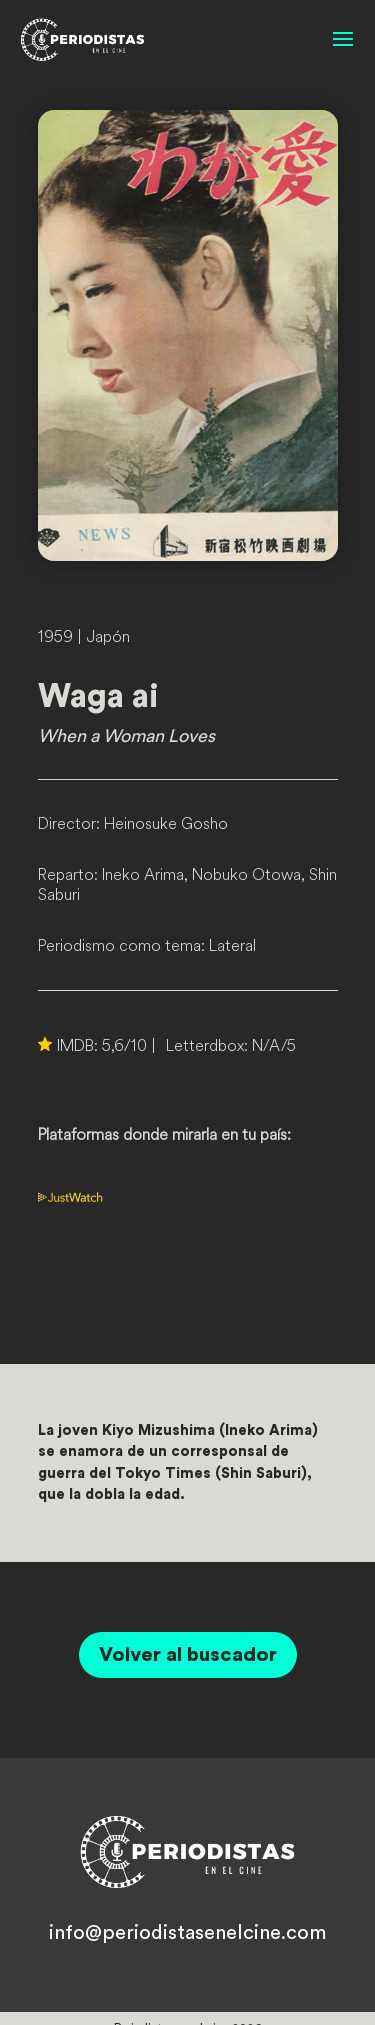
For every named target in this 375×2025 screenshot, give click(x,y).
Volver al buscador (188, 1655)
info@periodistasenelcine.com (187, 1933)
